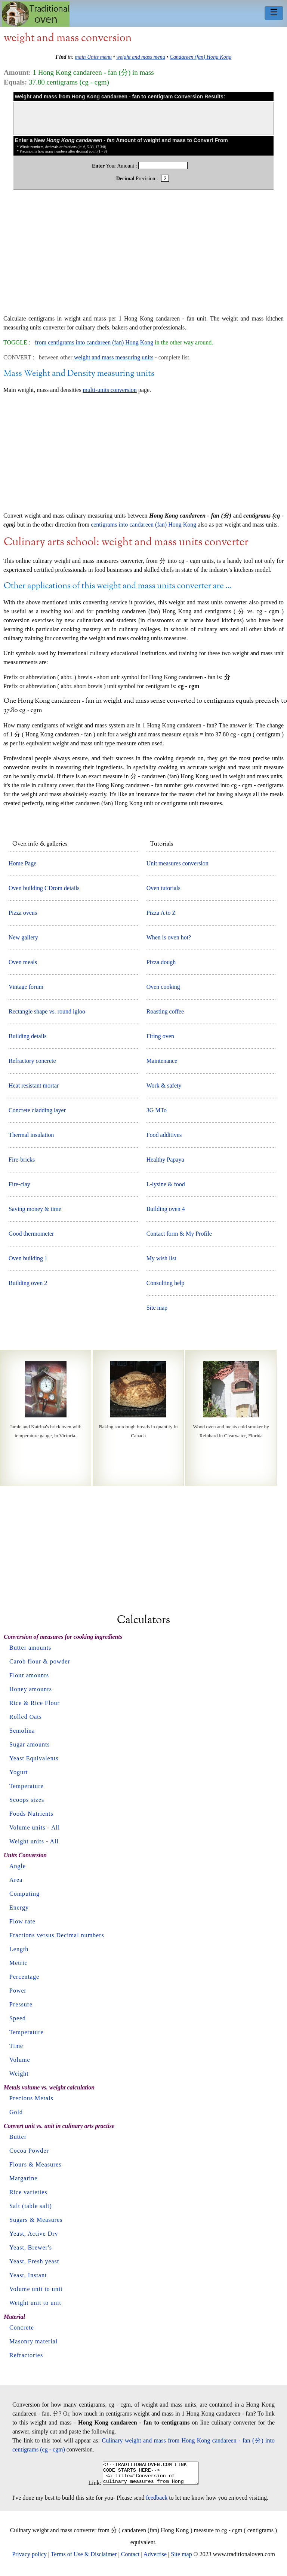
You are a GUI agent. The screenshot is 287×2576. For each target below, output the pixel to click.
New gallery (23, 937)
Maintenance (162, 1061)
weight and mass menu (140, 57)
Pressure (21, 2004)
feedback (157, 2502)
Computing (24, 1893)
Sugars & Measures (35, 2220)
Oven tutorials (163, 888)
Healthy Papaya (165, 1159)
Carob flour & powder (39, 1661)
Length (18, 1949)
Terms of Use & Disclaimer (84, 2558)
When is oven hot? (168, 937)
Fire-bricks (22, 1159)
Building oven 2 (28, 1283)
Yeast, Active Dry (33, 2233)
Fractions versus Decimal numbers (56, 1935)
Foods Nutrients (31, 1813)
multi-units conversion (109, 390)
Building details (28, 1036)
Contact (130, 2558)
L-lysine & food (165, 1184)
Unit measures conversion (177, 863)
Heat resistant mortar (34, 1085)
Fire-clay (19, 1184)
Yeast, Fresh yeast (34, 2261)
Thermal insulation (31, 1135)
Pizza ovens (23, 913)
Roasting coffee (165, 1011)
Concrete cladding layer (37, 1110)
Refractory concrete (32, 1061)
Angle (17, 1866)
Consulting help (165, 1283)
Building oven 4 (165, 1209)
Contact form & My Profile (179, 1233)
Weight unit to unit (35, 2303)
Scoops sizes (26, 1800)
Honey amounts (30, 1689)
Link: (89, 2487)
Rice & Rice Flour (34, 1703)
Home (36, 14)
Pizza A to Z (161, 913)
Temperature (26, 1786)
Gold (16, 2112)
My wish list (161, 1258)
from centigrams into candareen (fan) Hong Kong (94, 342)
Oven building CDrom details (44, 888)
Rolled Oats (25, 1717)
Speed (17, 2018)
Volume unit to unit (36, 2289)
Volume (19, 2060)
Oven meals (23, 962)
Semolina (22, 1730)
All (55, 1827)
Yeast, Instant (28, 2275)
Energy (19, 1907)
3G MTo (156, 1110)
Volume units (27, 1827)
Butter (18, 2137)
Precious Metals (31, 2098)
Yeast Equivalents (33, 1758)
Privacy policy (29, 2558)
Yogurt (18, 1772)
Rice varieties (28, 2192)
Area (15, 1880)
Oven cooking (163, 987)
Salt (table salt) (30, 2206)
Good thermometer (31, 1233)
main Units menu (93, 57)
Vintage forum (26, 987)
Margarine (23, 2178)
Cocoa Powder (29, 2150)
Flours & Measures (35, 2164)
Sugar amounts (29, 1744)
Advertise (155, 2558)
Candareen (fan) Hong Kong (200, 57)
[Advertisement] (143, 255)
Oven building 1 (28, 1258)
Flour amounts (29, 1675)
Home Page (22, 863)
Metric (18, 1963)
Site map (156, 1307)
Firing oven (160, 1036)
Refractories (26, 2355)
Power (18, 1990)
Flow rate (22, 1921)
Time (16, 2046)
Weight (19, 2073)
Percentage (24, 1977)
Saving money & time (35, 1209)
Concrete (21, 2327)
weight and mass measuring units (113, 357)
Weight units (26, 1841)
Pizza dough (161, 962)
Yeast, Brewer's (30, 2247)
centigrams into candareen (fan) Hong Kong (143, 524)
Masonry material (33, 2341)
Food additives (164, 1135)
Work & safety (164, 1085)
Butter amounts (30, 1647)
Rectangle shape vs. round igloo (47, 1011)
